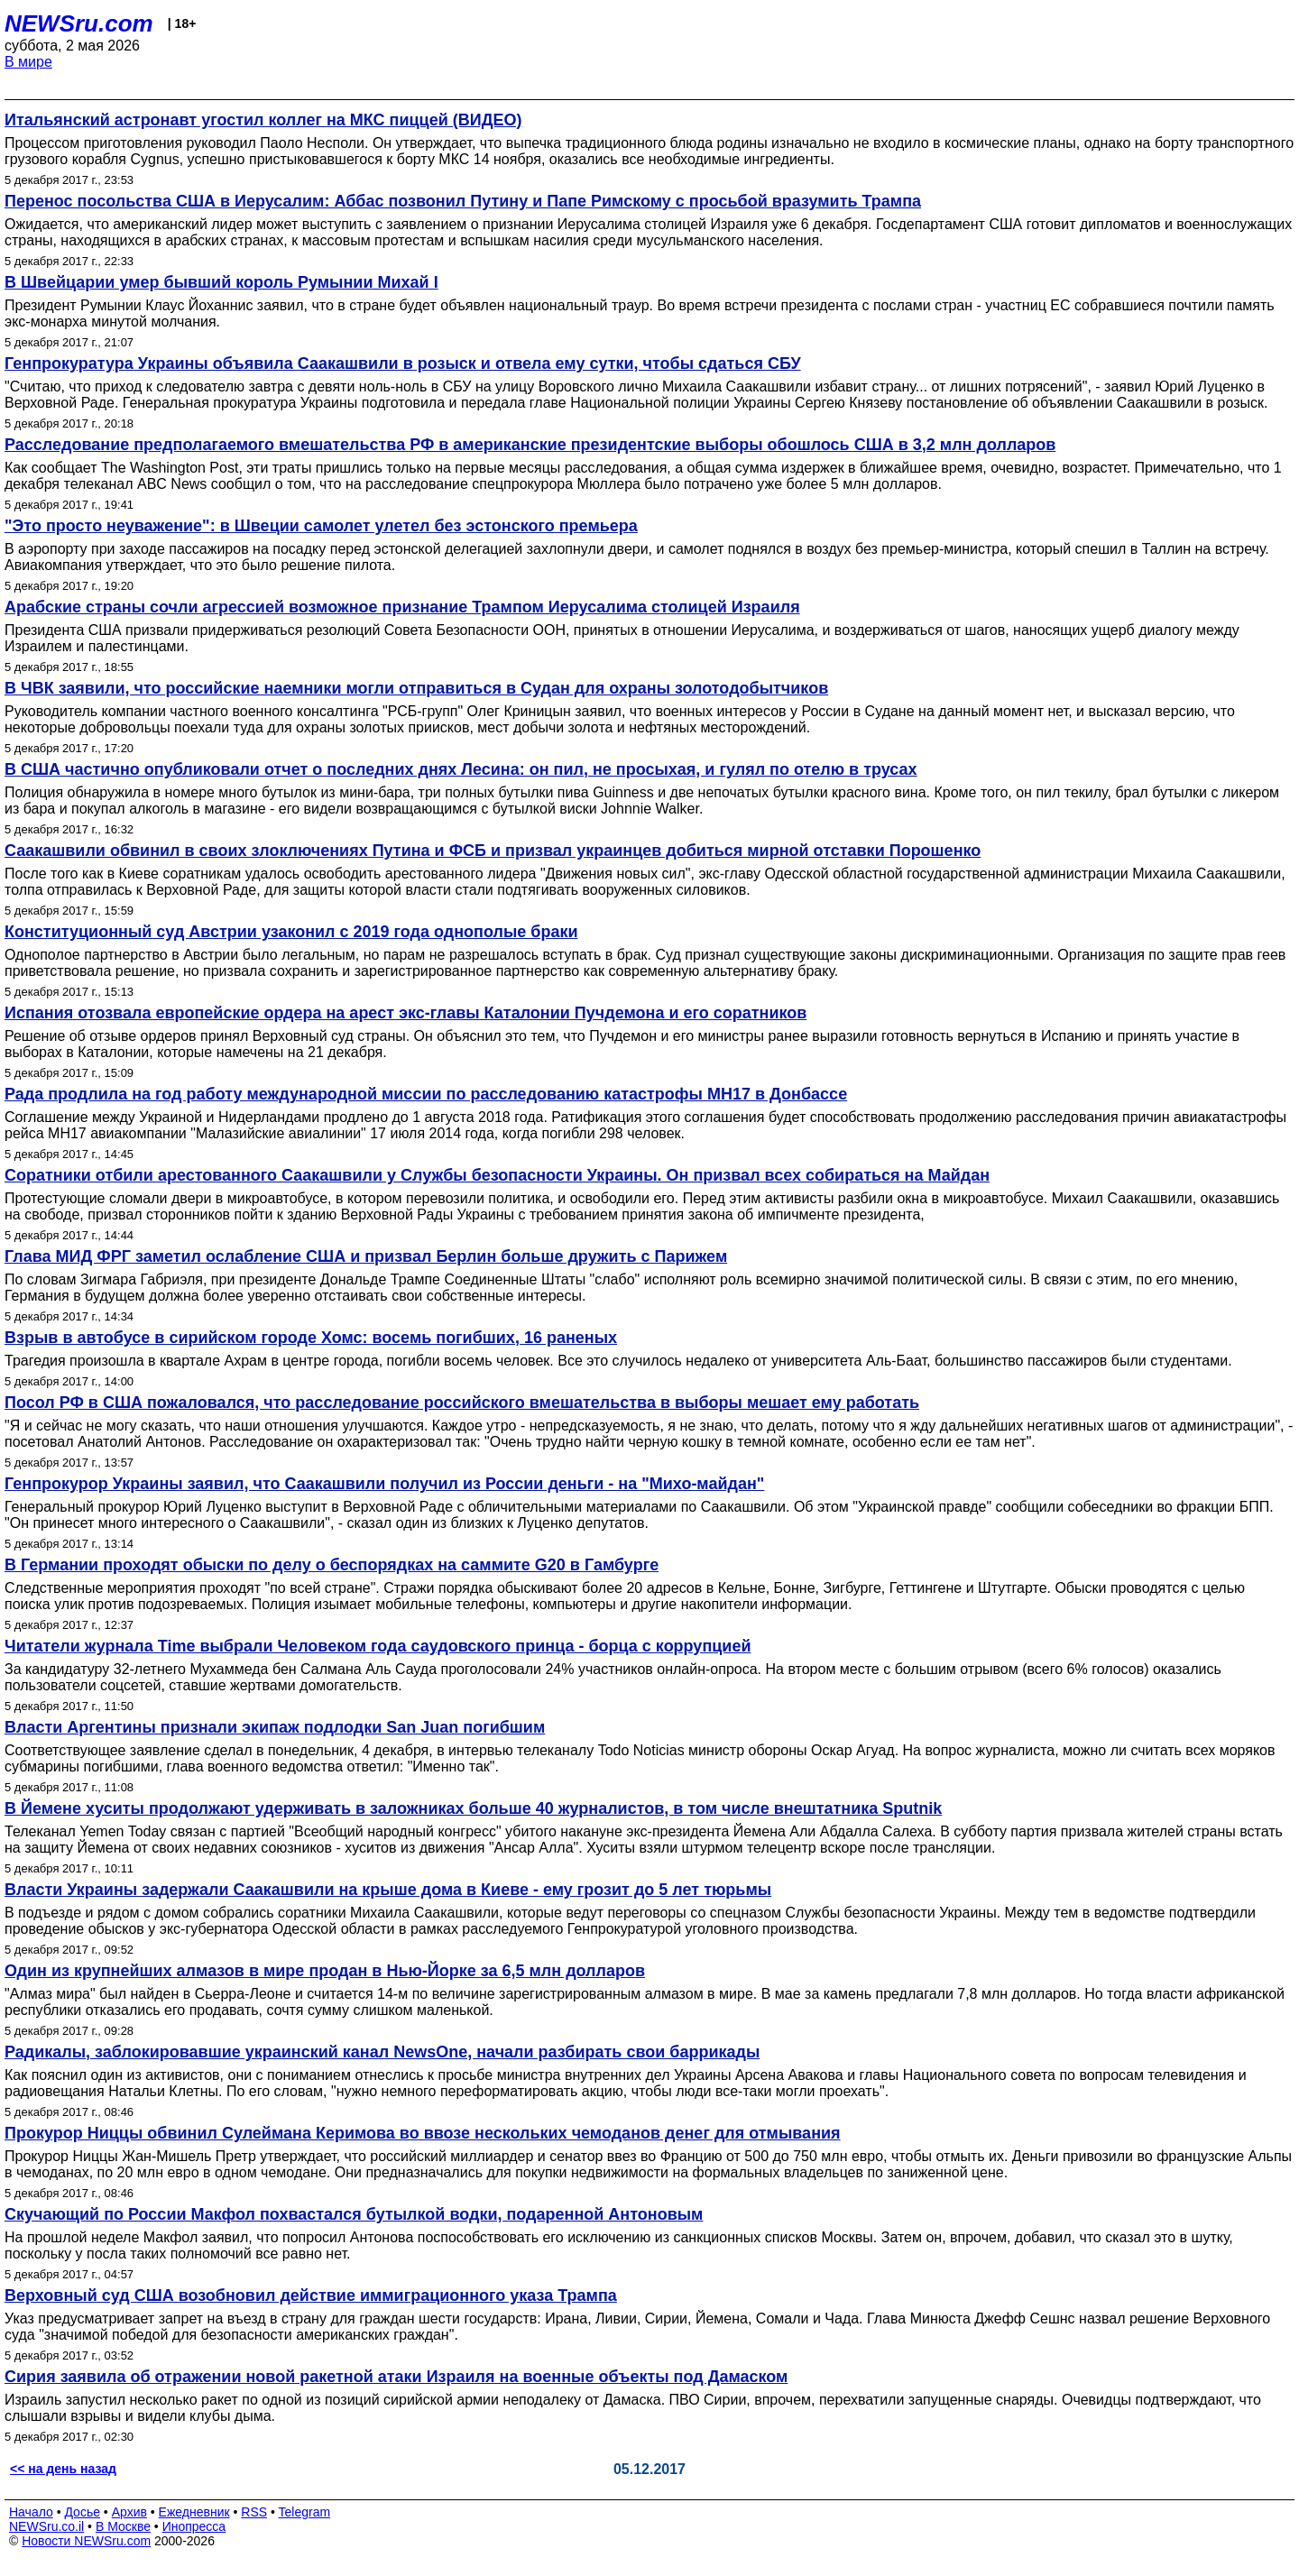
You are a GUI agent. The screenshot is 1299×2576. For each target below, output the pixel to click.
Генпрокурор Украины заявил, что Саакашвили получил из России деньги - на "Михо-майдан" (384, 1484)
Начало (31, 2512)
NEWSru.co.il (46, 2526)
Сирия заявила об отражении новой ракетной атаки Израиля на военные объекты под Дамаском (396, 2377)
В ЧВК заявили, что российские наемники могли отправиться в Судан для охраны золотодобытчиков (416, 688)
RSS (254, 2512)
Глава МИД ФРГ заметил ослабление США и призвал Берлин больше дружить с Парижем (366, 1256)
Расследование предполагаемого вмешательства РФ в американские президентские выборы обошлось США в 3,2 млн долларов (530, 445)
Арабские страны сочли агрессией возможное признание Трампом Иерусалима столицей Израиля (402, 607)
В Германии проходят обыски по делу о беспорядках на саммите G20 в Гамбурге (332, 1565)
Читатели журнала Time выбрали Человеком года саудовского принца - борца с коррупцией (378, 1646)
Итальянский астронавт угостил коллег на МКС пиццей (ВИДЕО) (263, 120)
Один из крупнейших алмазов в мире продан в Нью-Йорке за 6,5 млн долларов (325, 1971)
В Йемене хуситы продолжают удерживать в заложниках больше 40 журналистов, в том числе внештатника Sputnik (473, 1808)
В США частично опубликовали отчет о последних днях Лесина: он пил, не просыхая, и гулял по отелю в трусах (461, 769)
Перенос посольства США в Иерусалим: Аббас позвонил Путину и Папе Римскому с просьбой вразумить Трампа (463, 201)
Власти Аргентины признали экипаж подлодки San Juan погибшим (275, 1727)
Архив (129, 2512)
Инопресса (194, 2526)
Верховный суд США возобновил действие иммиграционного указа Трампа (311, 2295)
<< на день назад (63, 2468)
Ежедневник (194, 2512)
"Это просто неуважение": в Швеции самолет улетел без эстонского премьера (321, 526)
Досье (82, 2512)
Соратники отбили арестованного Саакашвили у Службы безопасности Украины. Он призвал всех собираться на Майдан (497, 1175)
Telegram (305, 2512)
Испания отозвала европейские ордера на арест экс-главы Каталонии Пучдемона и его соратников (405, 1013)
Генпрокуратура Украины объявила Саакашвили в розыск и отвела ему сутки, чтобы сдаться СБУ (403, 363)
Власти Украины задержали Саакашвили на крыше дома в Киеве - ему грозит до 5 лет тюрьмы (388, 1890)
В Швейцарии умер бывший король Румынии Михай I (221, 282)
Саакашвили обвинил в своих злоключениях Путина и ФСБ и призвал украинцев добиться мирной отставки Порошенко (493, 851)
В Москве (123, 2526)
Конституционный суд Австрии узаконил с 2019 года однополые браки (291, 932)
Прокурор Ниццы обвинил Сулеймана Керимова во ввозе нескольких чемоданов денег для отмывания (423, 2133)
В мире (28, 61)
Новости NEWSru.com (86, 2541)
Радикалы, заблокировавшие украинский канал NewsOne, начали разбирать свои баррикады (382, 2052)
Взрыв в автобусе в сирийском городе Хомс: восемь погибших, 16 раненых (311, 1338)
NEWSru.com (79, 23)
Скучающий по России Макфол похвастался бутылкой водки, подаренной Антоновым (354, 2214)
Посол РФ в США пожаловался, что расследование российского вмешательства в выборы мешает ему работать (462, 1403)
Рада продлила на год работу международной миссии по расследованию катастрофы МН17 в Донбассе (426, 1094)
